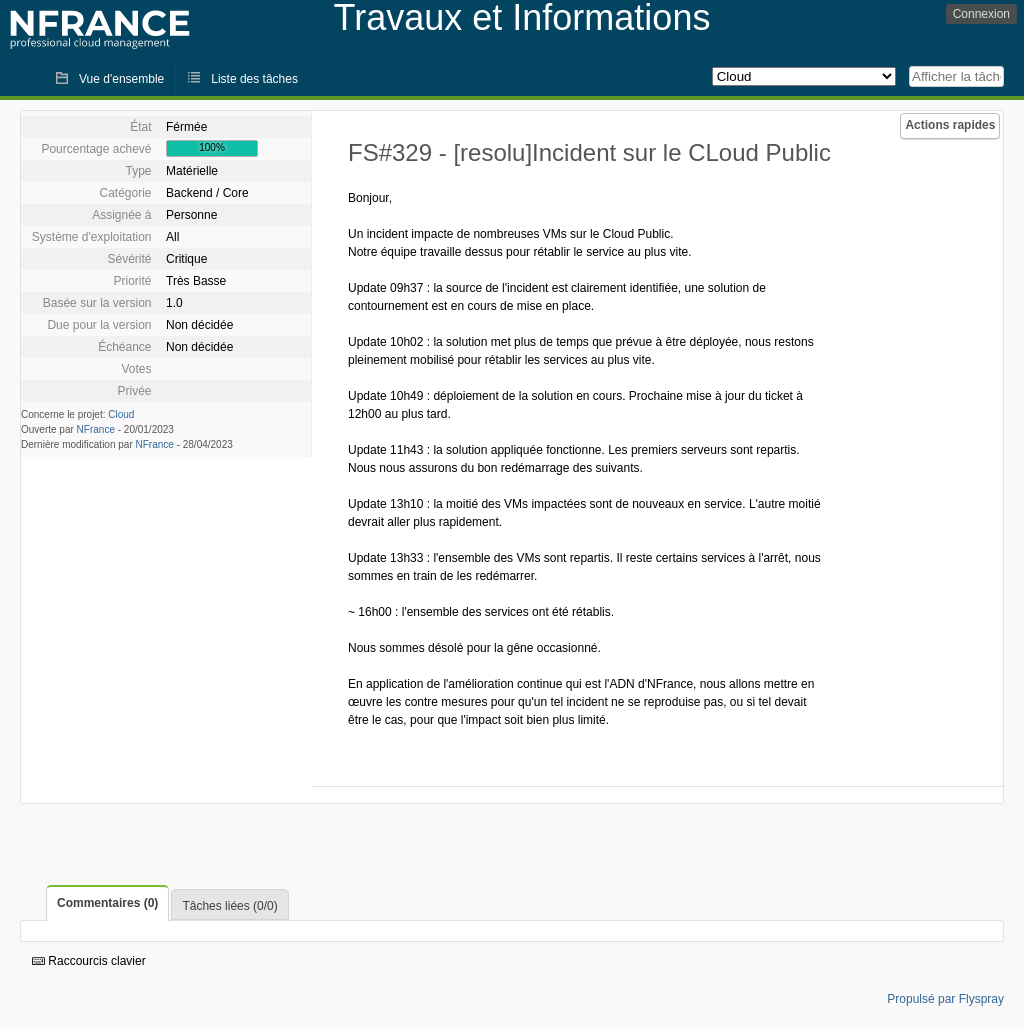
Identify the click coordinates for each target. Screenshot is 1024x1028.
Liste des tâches (254, 79)
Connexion (981, 14)
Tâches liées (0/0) (229, 906)
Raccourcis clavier (89, 961)
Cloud (121, 414)
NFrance (96, 429)
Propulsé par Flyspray (945, 999)
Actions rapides (950, 125)
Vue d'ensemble (121, 79)
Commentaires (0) (107, 903)
